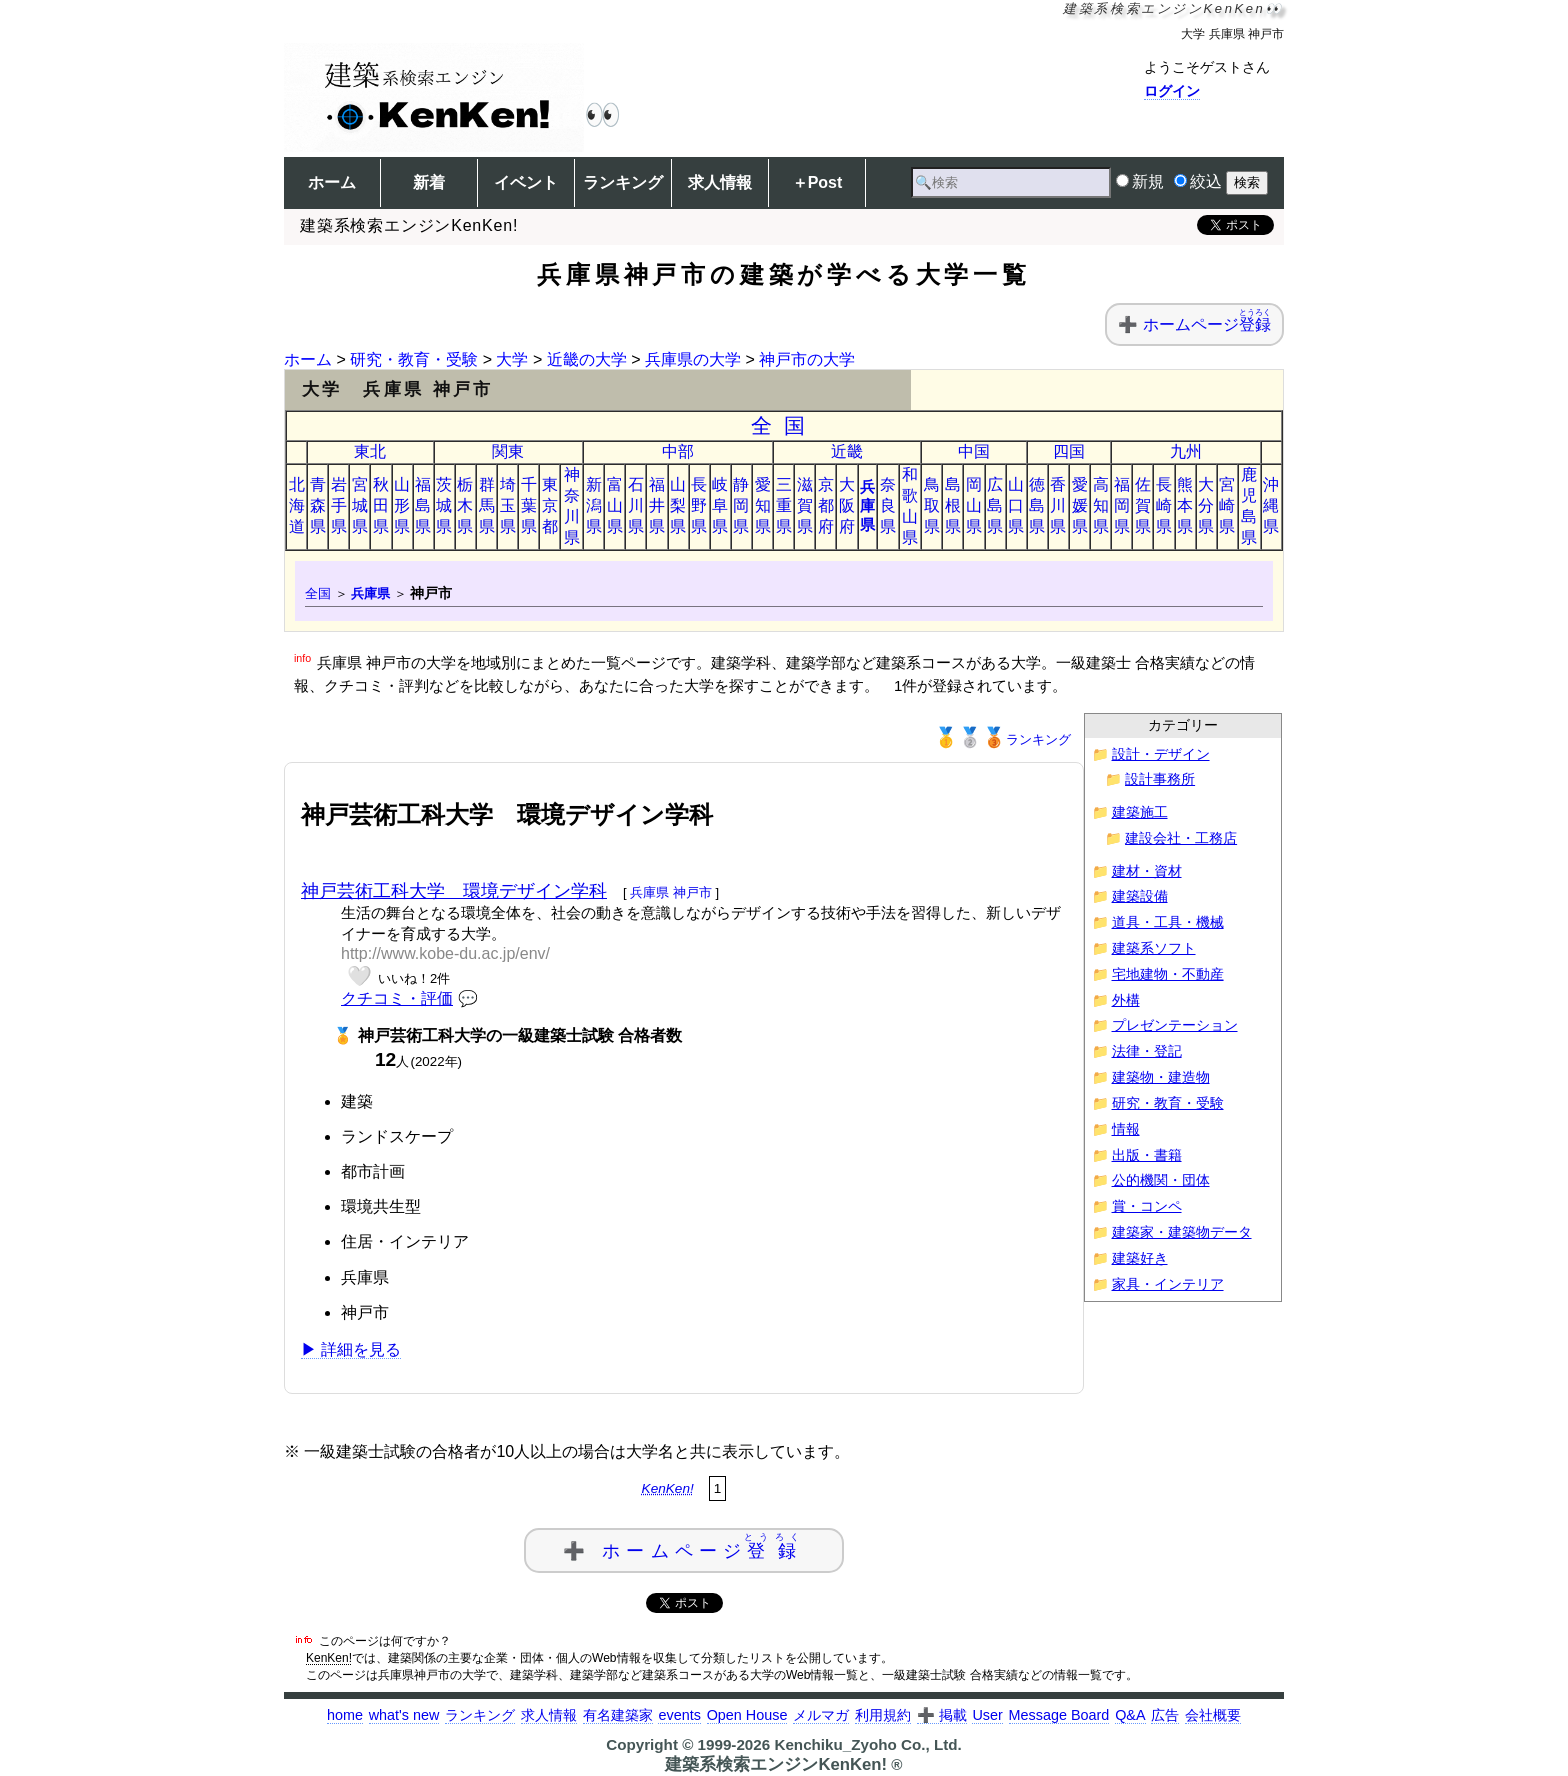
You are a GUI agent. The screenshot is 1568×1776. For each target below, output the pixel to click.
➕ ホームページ (684, 1546)
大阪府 (847, 505)
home (345, 1715)
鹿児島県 (1249, 506)
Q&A (1130, 1715)
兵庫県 (867, 505)
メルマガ (821, 1715)
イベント (526, 182)
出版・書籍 (1147, 1155)
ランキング (623, 182)
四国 (1069, 451)
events (679, 1715)
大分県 (1206, 505)
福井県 (657, 505)
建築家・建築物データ (1182, 1232)
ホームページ (1207, 324)
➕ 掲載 (942, 1715)
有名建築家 (618, 1715)
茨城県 (444, 505)
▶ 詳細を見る (351, 1349)
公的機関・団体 (1161, 1180)
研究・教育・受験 (414, 359)
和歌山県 (910, 506)
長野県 (699, 505)
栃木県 (465, 505)
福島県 (423, 505)
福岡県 (1122, 505)
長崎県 (1164, 505)
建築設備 (1140, 896)
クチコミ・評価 (397, 998)
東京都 (550, 505)
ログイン (1172, 91)
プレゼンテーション (1175, 1025)
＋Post (817, 182)
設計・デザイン (1161, 754)
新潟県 (594, 505)
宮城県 (360, 505)
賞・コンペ (1147, 1206)
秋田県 (381, 505)
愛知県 (763, 505)
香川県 (1058, 505)
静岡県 (741, 505)
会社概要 (1213, 1715)
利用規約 (883, 1715)
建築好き (1140, 1258)
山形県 (402, 505)
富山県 (615, 505)
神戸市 (692, 892)
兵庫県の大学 (693, 359)
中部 (678, 451)
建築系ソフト (1154, 948)
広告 (1165, 1715)
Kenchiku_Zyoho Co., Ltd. (867, 1744)
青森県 (318, 505)
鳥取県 (932, 505)
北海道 (297, 505)
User (987, 1715)
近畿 (847, 451)
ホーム (332, 182)
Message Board (1059, 1715)
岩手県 (339, 505)
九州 (1186, 451)
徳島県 (1037, 505)
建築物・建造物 (1161, 1077)
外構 (1126, 1000)
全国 (784, 425)
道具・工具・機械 (1168, 922)
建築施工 (1140, 812)
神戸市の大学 (807, 359)
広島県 (995, 505)
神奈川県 (572, 506)
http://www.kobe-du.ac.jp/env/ (445, 953)
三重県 (784, 505)
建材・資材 (1147, 871)
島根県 (953, 505)
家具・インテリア (1168, 1284)
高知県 (1101, 505)
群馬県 (487, 505)
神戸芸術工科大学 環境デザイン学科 (454, 891)
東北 (370, 451)
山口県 (1016, 505)
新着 (429, 182)
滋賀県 (805, 505)
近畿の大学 (587, 359)
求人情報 (720, 182)
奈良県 (888, 505)
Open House (747, 1715)
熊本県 (1185, 505)
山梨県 (678, 505)
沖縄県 (1271, 505)
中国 (974, 451)
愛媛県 (1080, 505)
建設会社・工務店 (1181, 838)
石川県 (636, 505)
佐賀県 (1143, 505)
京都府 (826, 505)
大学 (512, 359)
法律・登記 (1147, 1051)
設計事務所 (1160, 779)
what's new (404, 1715)
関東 (508, 451)
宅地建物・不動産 (1168, 974)
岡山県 (974, 505)
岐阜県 (720, 505)
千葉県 (529, 505)
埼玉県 (508, 505)
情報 (1126, 1129)
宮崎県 (1227, 505)
